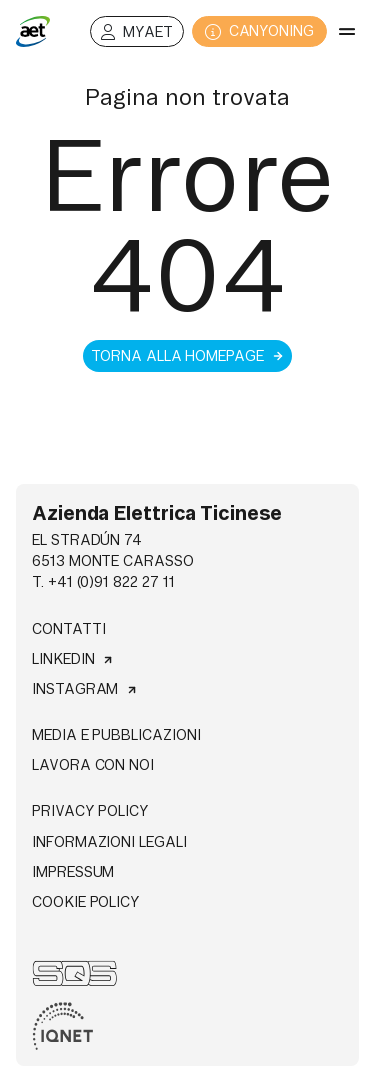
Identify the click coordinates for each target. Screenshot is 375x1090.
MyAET (137, 32)
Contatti (68, 629)
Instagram (85, 689)
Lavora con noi (93, 765)
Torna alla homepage (187, 356)
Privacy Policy (90, 811)
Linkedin (73, 659)
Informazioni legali (109, 842)
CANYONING (259, 31)
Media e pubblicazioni (116, 735)
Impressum (73, 872)
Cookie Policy (86, 902)
